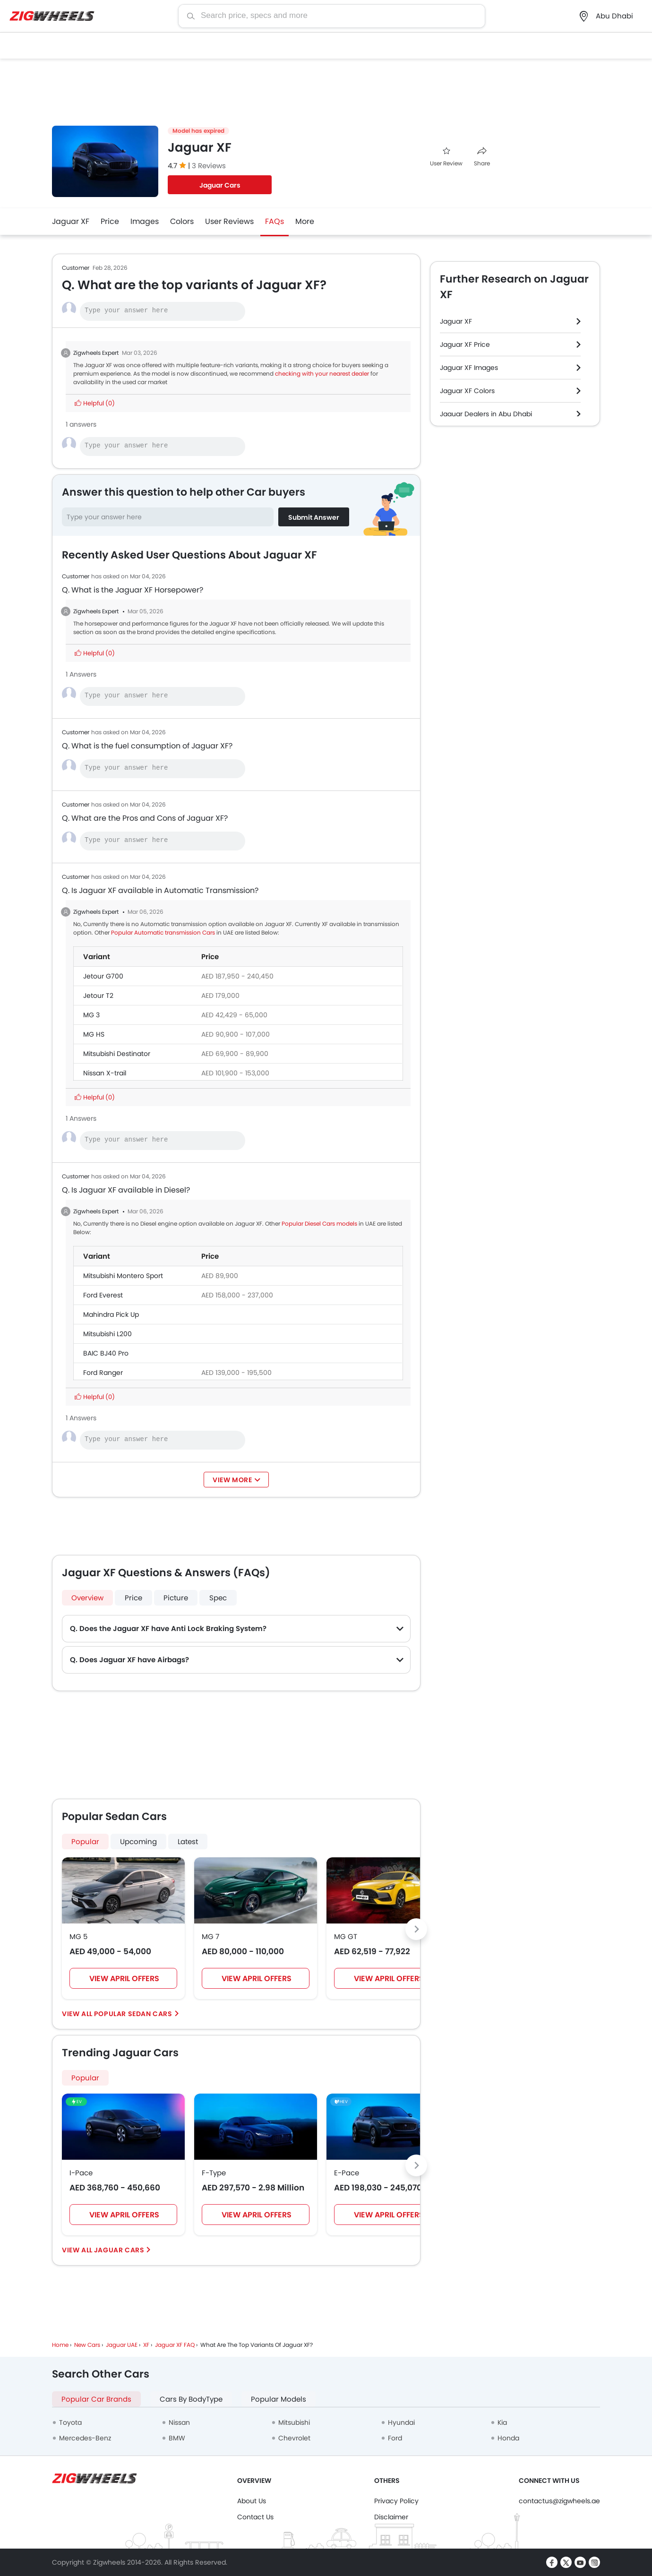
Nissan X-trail (104, 1073)
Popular (85, 2078)
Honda (508, 2438)
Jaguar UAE (121, 2345)
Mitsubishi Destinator (116, 1053)
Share (482, 157)
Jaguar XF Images (469, 367)
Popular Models (278, 2399)
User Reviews (229, 221)
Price (110, 221)
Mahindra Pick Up (111, 1314)
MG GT (345, 1936)
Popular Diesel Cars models (319, 1223)
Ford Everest (103, 1295)
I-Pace (81, 2173)
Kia (502, 2422)
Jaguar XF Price (465, 344)
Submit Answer (313, 517)
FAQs (274, 221)
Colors (182, 221)
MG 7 (210, 1936)
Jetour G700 (103, 976)
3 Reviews (209, 166)
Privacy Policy (396, 2501)
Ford (395, 2438)
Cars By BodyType (191, 2399)
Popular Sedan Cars (133, 2013)
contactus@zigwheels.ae (559, 2501)
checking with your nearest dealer (322, 373)
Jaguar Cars (219, 185)
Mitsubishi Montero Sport (123, 1275)
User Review (446, 157)
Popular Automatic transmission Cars (163, 932)
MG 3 (91, 1015)
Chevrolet (294, 2438)
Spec (218, 1598)
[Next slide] (416, 1929)
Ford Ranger (103, 1372)
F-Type (214, 2173)
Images (144, 221)
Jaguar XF (70, 221)
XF (146, 2345)
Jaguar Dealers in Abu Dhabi (486, 414)
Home (60, 2345)
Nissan (179, 2422)
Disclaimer (391, 2517)
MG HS (93, 1034)
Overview (87, 1598)
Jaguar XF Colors (467, 390)
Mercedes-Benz (85, 2438)
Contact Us (255, 2517)
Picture (175, 1598)
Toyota (70, 2422)
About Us (251, 2501)
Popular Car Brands (96, 2399)
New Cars (87, 2345)
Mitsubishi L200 (107, 1334)
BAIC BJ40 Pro (106, 1353)
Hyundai (401, 2422)
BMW (177, 2438)
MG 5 (78, 1936)
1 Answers (81, 674)
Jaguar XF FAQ (175, 2345)
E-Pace (346, 2173)
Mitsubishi (294, 2422)
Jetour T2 (98, 995)
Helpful (95, 403)
